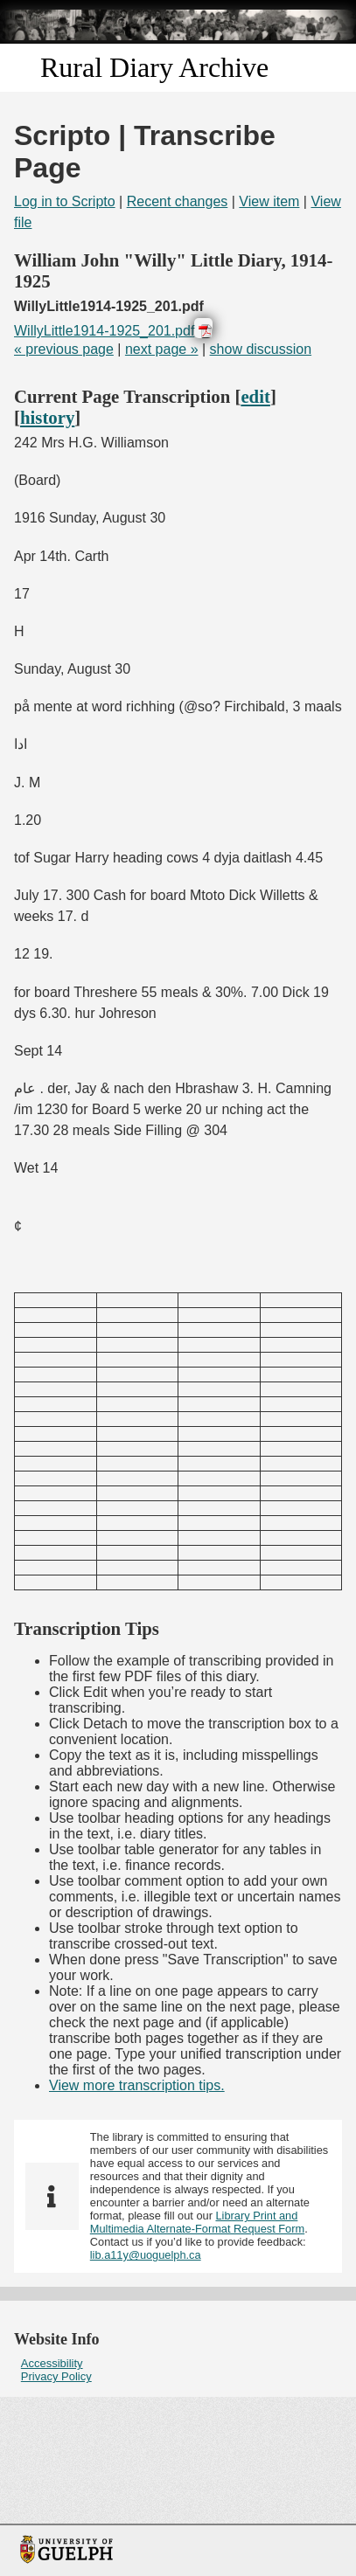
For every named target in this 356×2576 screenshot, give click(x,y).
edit (255, 396)
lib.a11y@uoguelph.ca (145, 2254)
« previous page (64, 349)
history (47, 417)
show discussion (261, 349)
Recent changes (177, 201)
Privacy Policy (56, 2376)
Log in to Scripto (64, 201)
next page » (162, 349)
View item (269, 201)
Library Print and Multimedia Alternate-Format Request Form (197, 2222)
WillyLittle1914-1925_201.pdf (104, 330)
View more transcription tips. (137, 2085)
